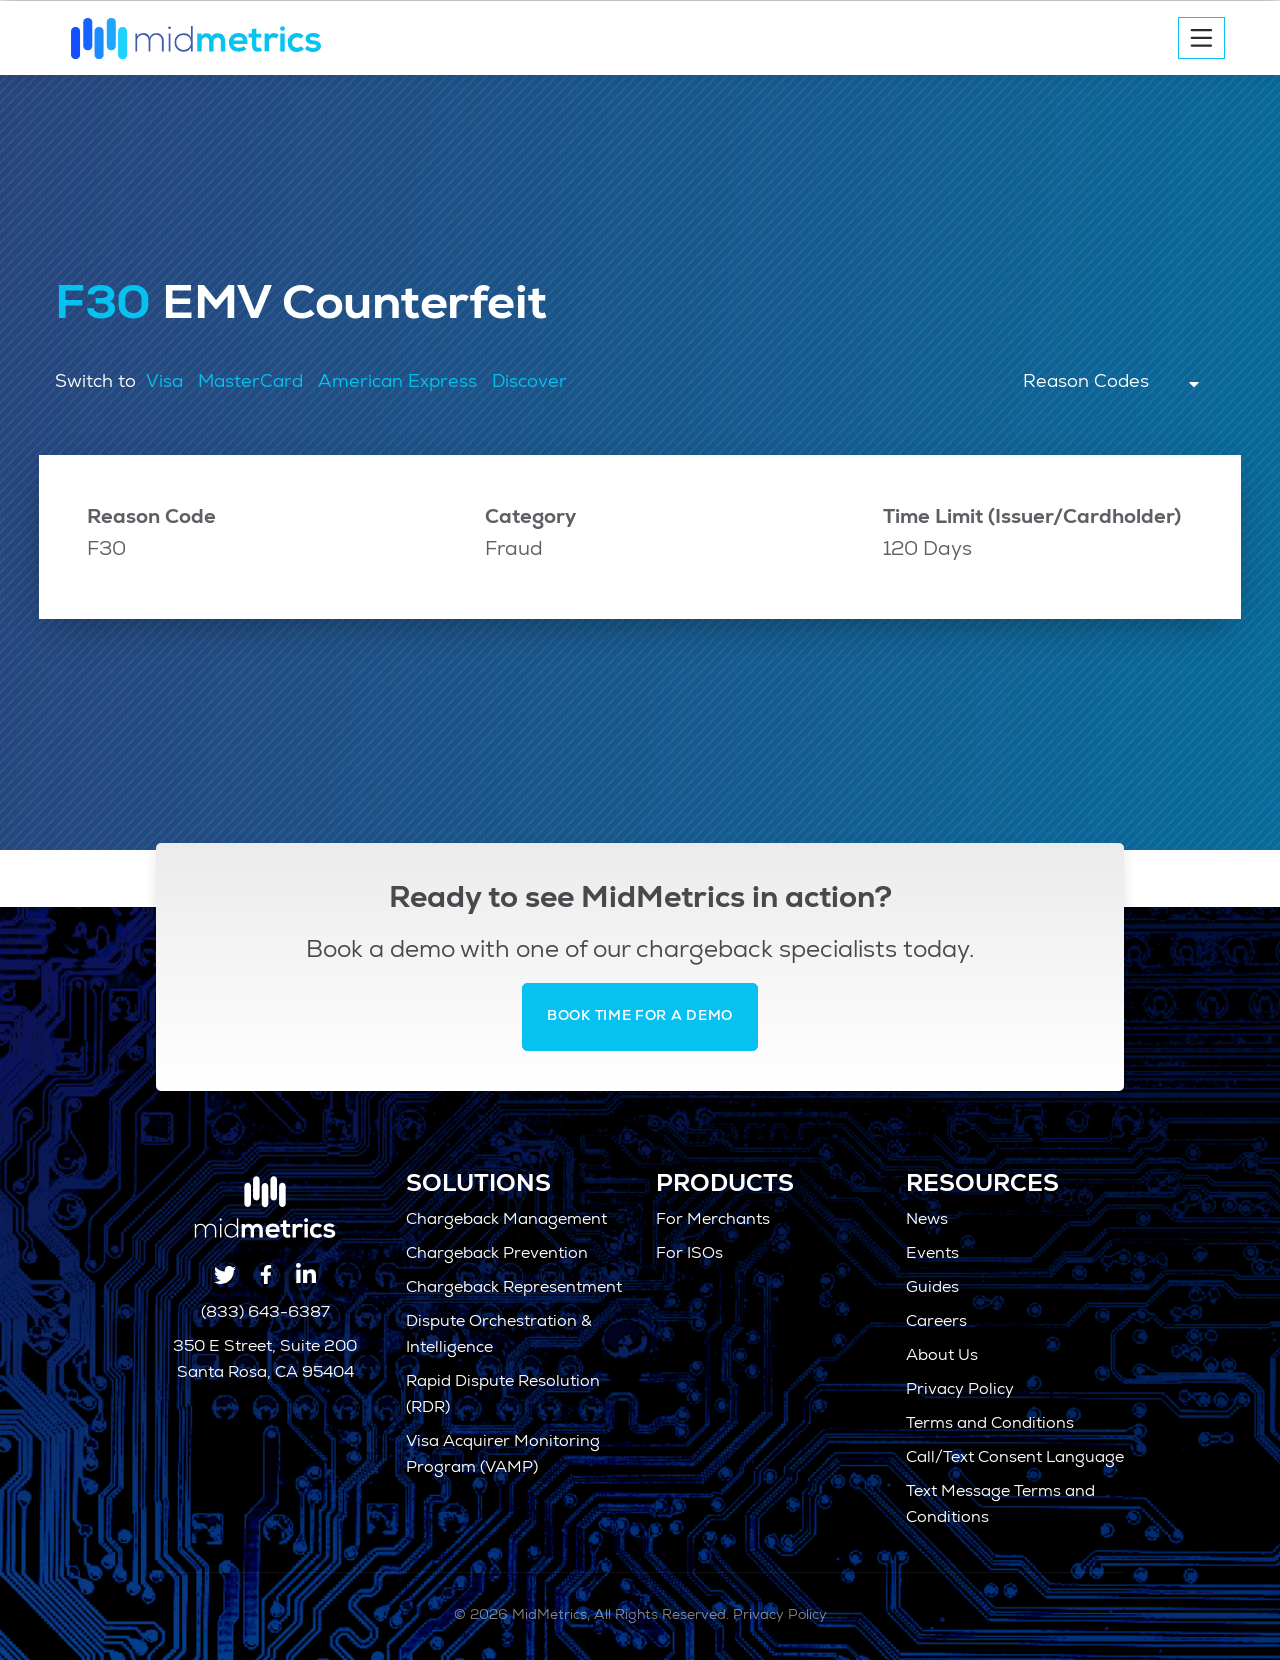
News (927, 1221)
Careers (936, 1323)
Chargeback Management (506, 1221)
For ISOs (689, 1255)
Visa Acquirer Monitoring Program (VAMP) (503, 1456)
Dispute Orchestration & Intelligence (499, 1336)
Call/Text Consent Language (1015, 1459)
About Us (942, 1357)
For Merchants (713, 1221)
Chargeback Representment (514, 1289)
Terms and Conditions (990, 1425)
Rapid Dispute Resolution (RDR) (503, 1396)
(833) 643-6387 (265, 1314)
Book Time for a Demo (640, 1017)
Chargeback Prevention (497, 1255)
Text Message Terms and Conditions (1000, 1506)
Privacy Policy (960, 1391)
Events (932, 1255)
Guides (932, 1289)
